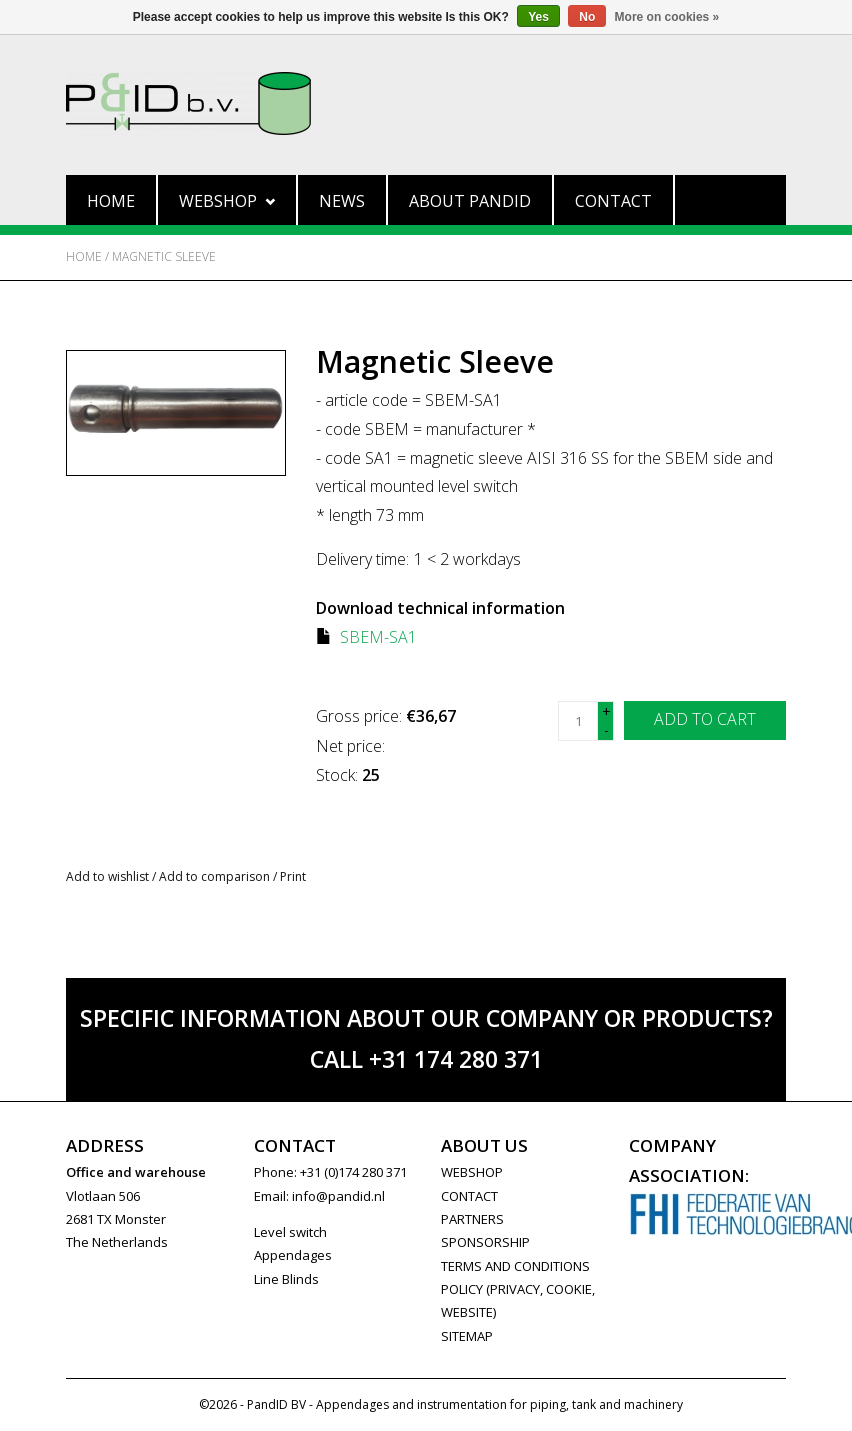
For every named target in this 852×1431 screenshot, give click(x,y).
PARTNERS (472, 1219)
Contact (613, 201)
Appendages (293, 1255)
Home (111, 201)
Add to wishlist (107, 876)
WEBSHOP (472, 1172)
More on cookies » (667, 17)
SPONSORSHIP (485, 1242)
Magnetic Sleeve (164, 256)
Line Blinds (286, 1279)
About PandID (470, 201)
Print (293, 876)
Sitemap (467, 1336)
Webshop (227, 201)
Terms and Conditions (515, 1266)
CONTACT (469, 1196)
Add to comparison (216, 876)
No (587, 17)
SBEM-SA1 (378, 637)
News (342, 201)
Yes (538, 17)
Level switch (290, 1232)
